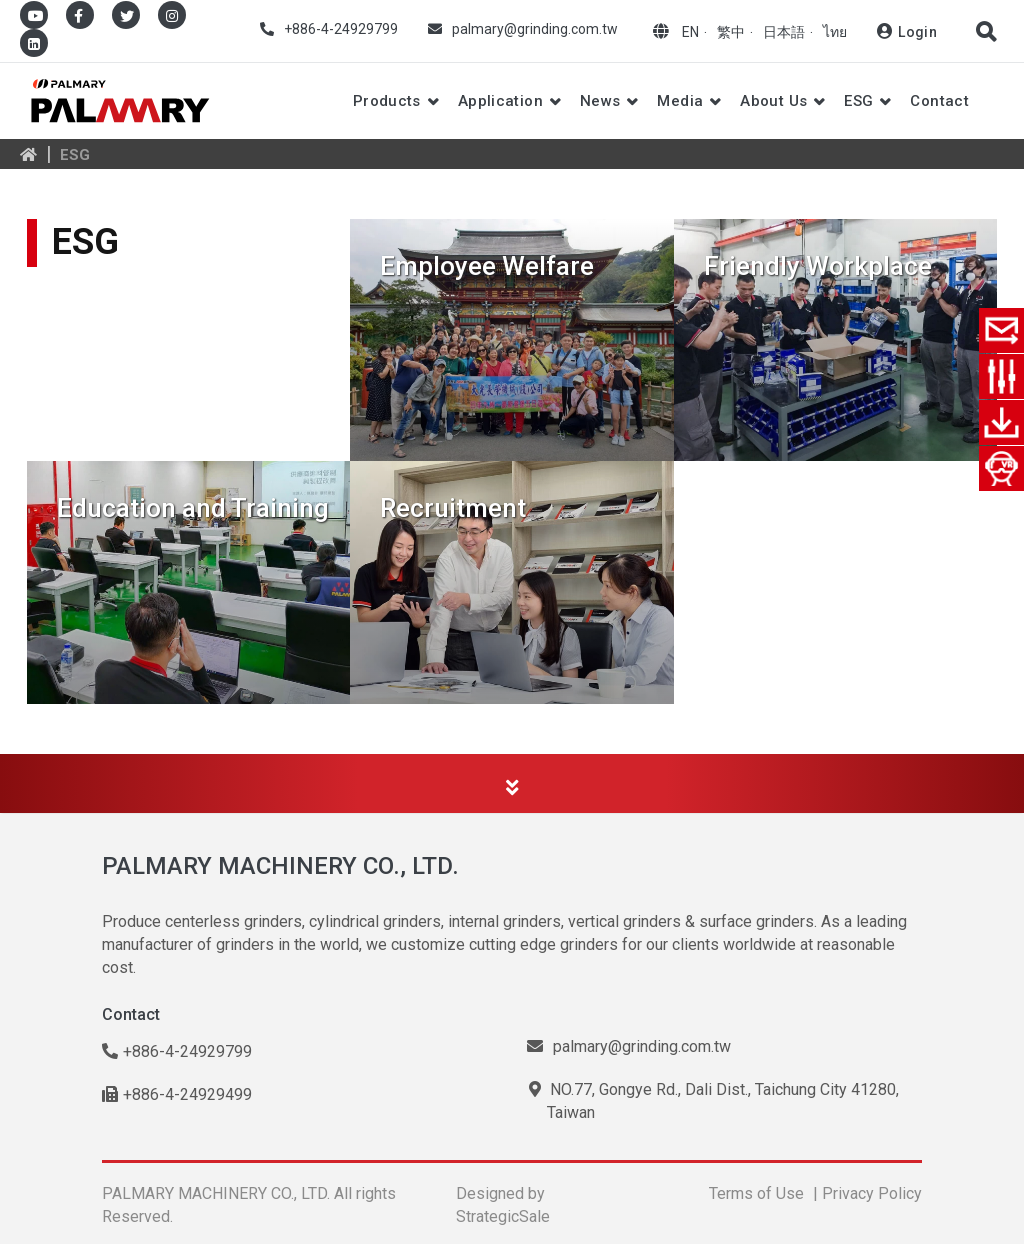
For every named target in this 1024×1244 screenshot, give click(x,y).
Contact (939, 101)
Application (500, 101)
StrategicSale (503, 1216)
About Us (773, 101)
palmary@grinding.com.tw (535, 29)
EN (690, 32)
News (600, 101)
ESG (858, 101)
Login (917, 32)
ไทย (835, 32)
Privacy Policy (872, 1193)
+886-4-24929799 (341, 29)
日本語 (784, 32)
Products (387, 101)
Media (680, 101)
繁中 (731, 32)
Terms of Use (756, 1193)
